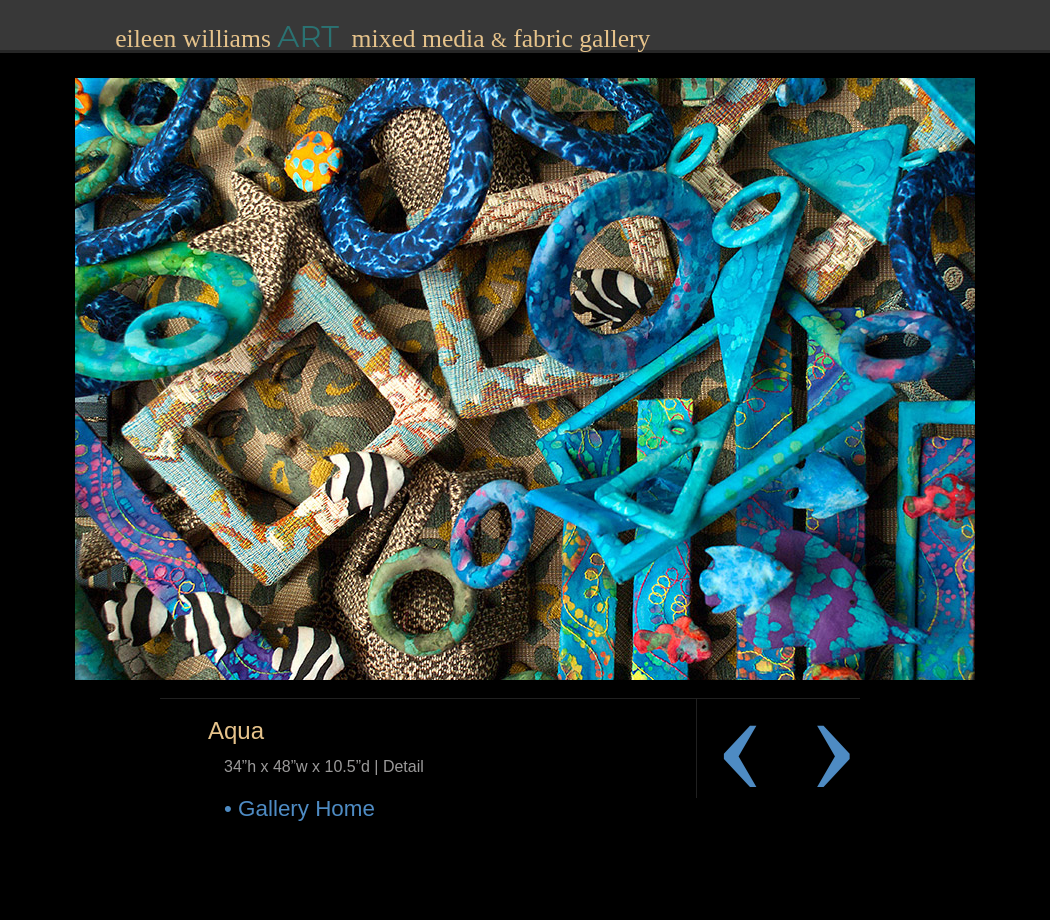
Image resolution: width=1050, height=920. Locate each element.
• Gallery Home (299, 808)
